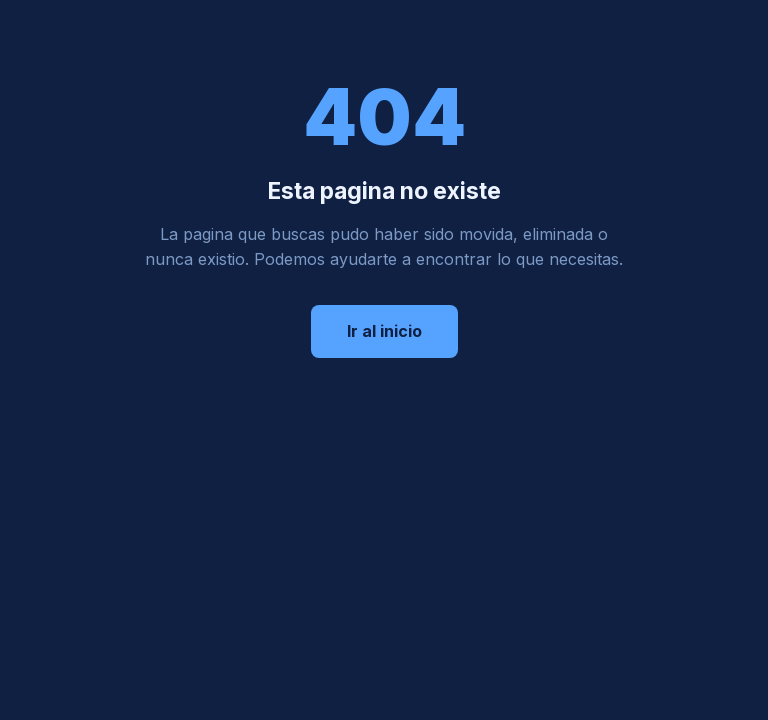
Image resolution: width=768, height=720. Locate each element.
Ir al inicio (384, 331)
